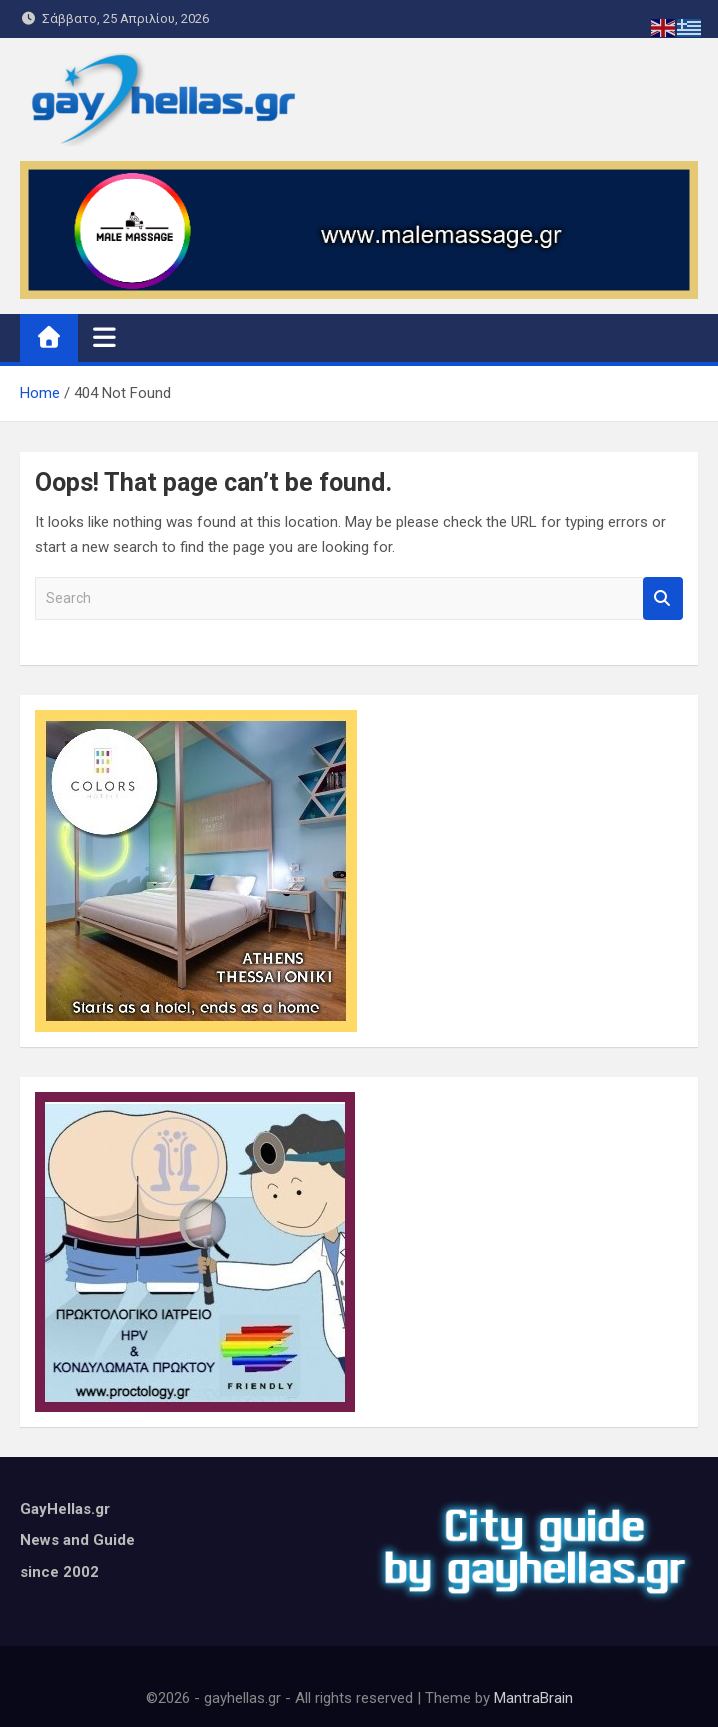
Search (663, 598)
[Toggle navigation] (104, 337)
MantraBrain (533, 1698)
